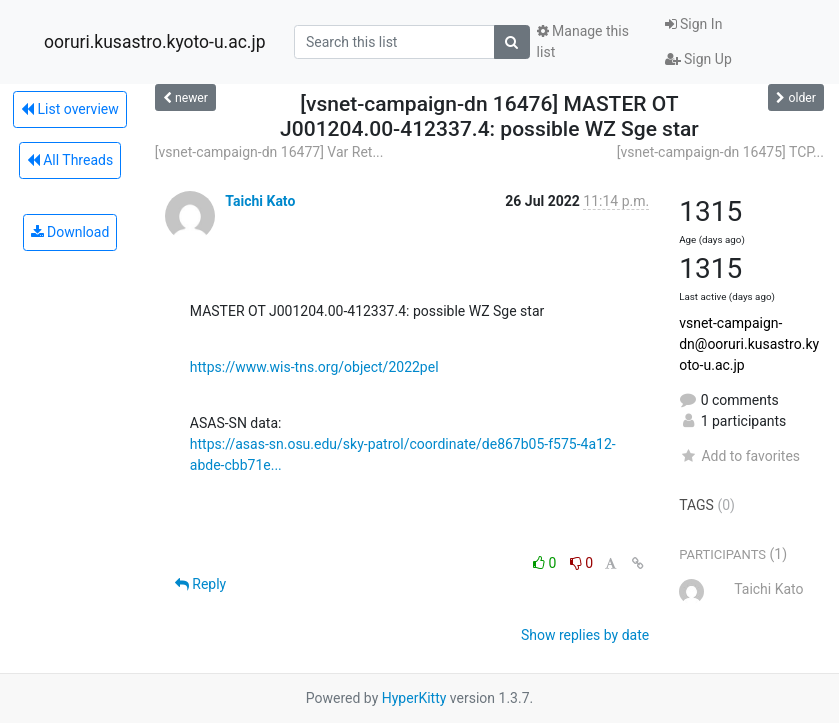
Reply (200, 584)
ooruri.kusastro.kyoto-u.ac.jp (154, 42)
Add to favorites (739, 456)
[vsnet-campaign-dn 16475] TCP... (720, 152)
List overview (70, 109)
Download (70, 232)
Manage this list (583, 41)
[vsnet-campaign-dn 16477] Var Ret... (269, 152)
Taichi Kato (260, 201)
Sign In (694, 24)
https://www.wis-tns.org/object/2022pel (314, 367)
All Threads (70, 160)
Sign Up (698, 59)
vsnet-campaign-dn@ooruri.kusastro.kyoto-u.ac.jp (749, 344)
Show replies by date (585, 635)
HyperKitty (414, 698)
